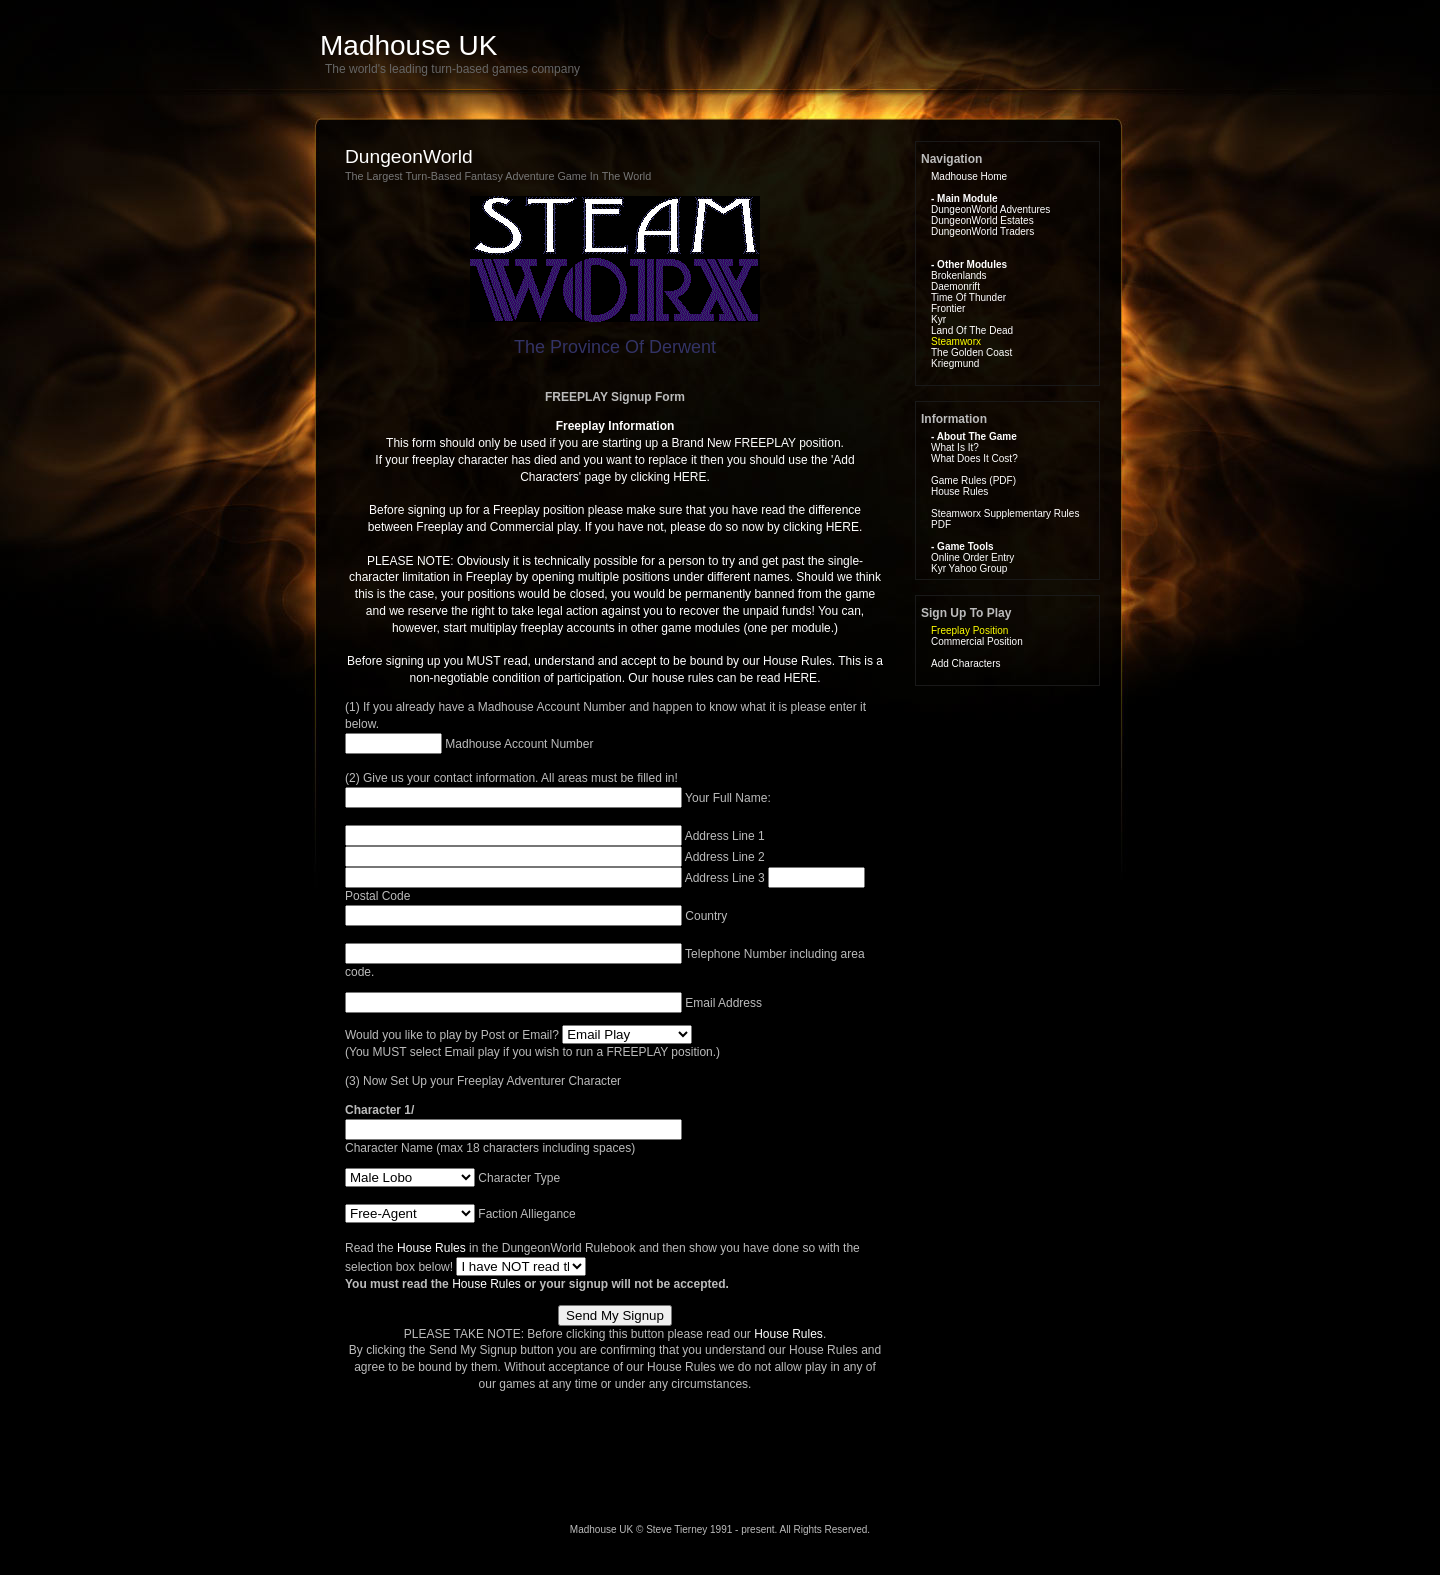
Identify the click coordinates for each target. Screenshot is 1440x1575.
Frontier (948, 308)
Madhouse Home (969, 176)
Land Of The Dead (972, 330)
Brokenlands (959, 275)
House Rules (431, 1248)
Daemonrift (955, 286)
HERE (689, 477)
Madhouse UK (408, 45)
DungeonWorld (409, 156)
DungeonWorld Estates (982, 220)
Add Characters (965, 663)
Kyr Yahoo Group (969, 568)
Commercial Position (977, 641)
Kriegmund (955, 363)
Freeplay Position (969, 630)
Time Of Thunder (968, 297)
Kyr (938, 319)
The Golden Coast (971, 352)
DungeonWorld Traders (982, 231)
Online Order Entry (972, 557)
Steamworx (956, 341)
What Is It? (955, 447)
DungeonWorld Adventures (990, 209)
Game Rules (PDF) (973, 480)
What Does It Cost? (974, 458)
